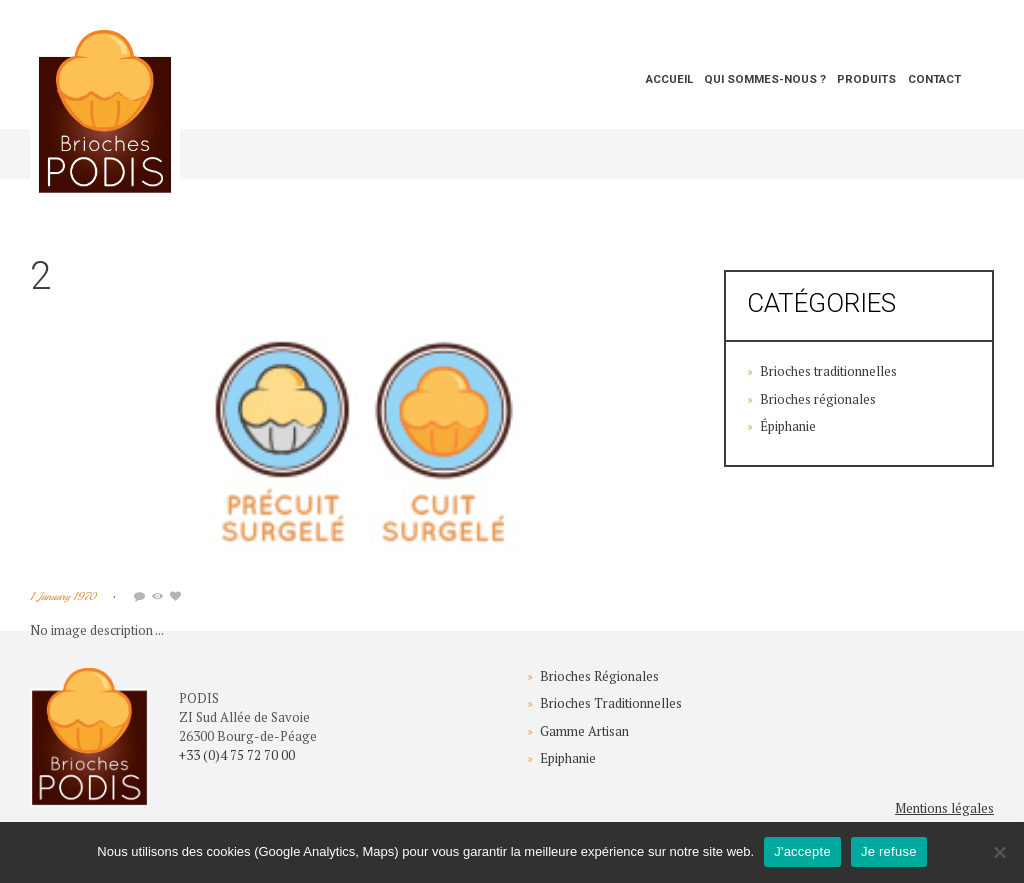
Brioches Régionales (599, 676)
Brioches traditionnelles (828, 371)
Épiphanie (788, 426)
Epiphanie (568, 758)
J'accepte (802, 851)
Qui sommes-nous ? (765, 79)
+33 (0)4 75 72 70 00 (237, 755)
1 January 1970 (63, 596)
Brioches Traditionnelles (611, 703)
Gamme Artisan (584, 731)
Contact (934, 79)
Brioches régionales (818, 399)
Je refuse (889, 851)
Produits (866, 79)
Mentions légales (944, 808)
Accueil (669, 79)
